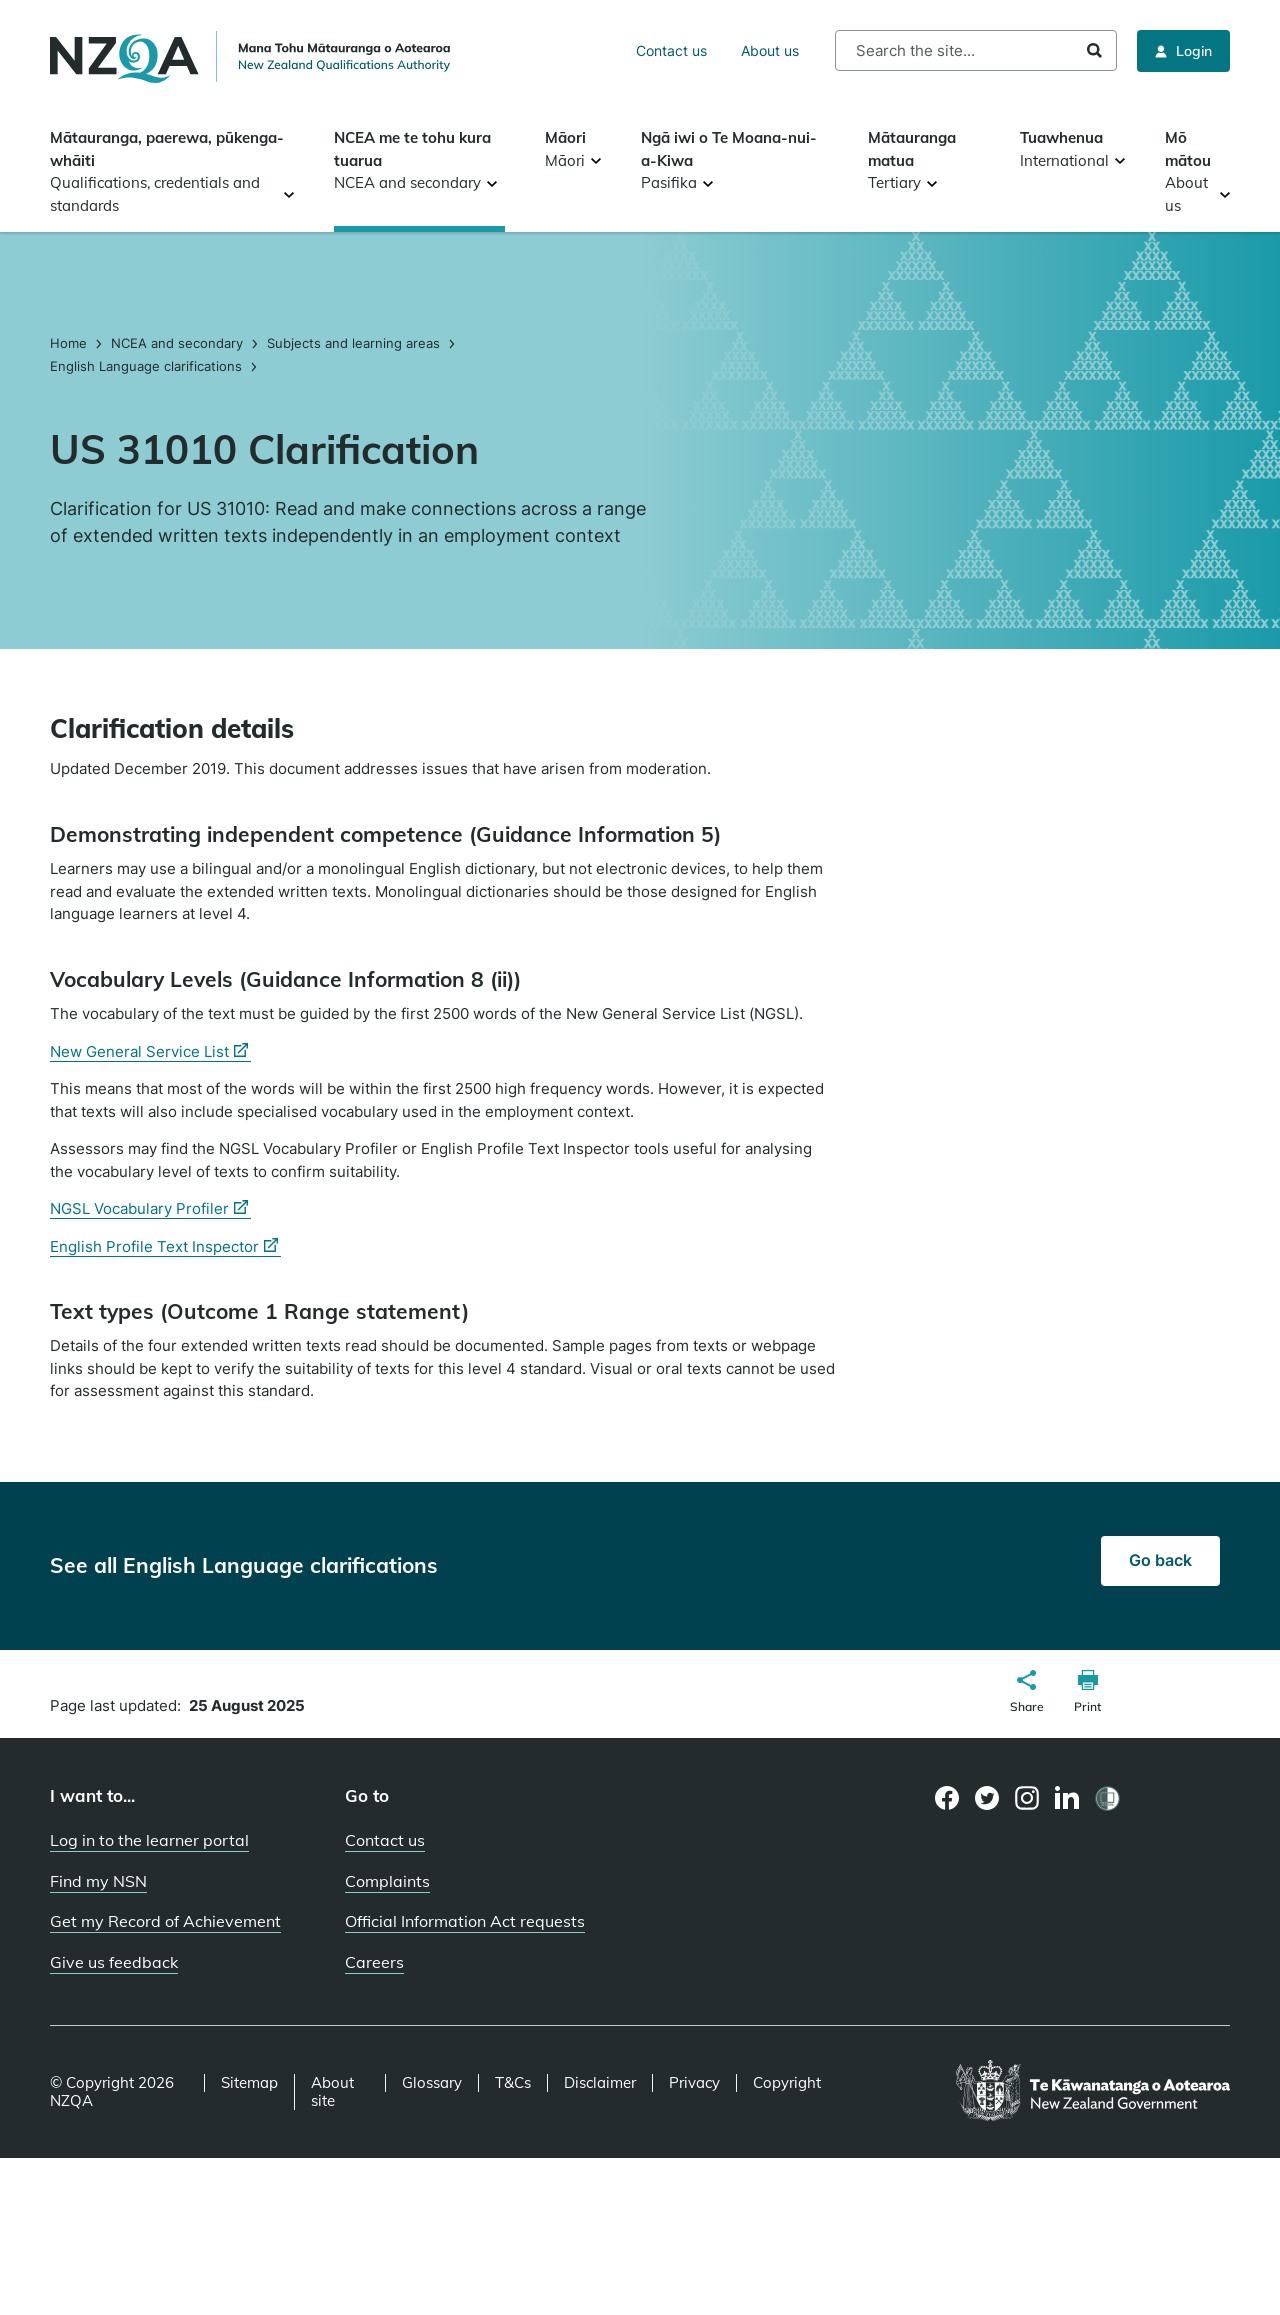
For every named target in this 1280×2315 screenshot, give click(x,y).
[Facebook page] (947, 1798)
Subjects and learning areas (353, 343)
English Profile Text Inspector (165, 1247)
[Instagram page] (1027, 1798)
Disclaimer (600, 2083)
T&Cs (513, 2083)
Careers (374, 1962)
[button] (1027, 1694)
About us (770, 50)
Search (1094, 50)
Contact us (671, 50)
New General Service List (150, 1052)
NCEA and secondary (177, 343)
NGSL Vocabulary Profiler (150, 1209)
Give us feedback (114, 1962)
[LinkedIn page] (1067, 1798)
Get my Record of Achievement (165, 1921)
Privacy (694, 2083)
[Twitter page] (987, 1798)
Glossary (432, 2083)
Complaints (387, 1881)
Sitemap (249, 2083)
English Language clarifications (146, 366)
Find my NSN (98, 1881)
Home (70, 343)
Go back (1160, 1560)
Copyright (787, 2083)
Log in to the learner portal (149, 1840)
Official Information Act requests (465, 1921)
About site (332, 2092)
